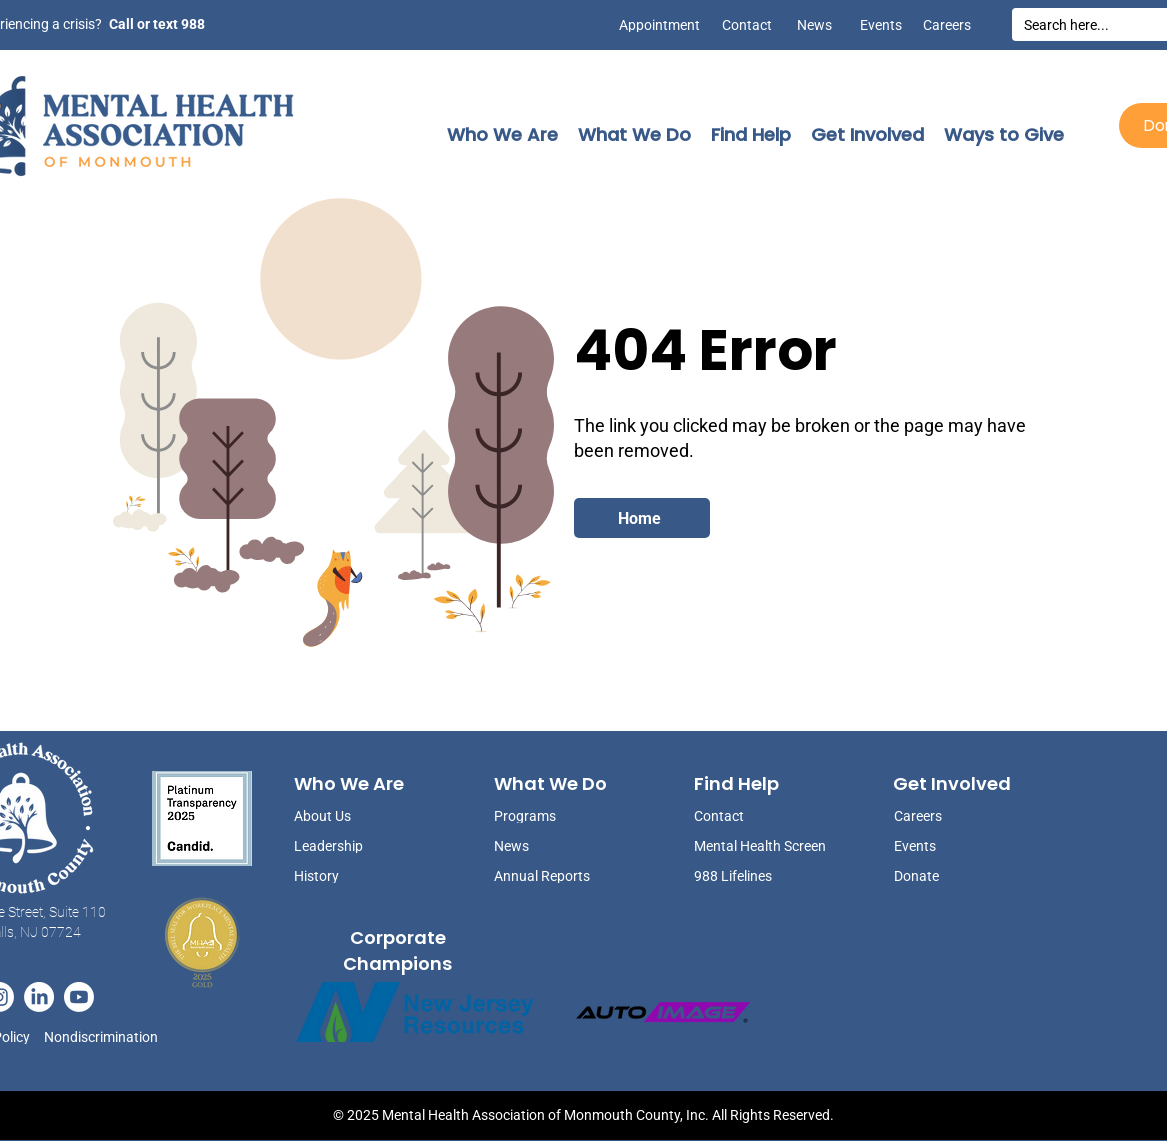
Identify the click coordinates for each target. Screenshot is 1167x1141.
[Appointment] (655, 25)
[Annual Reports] (544, 875)
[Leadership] (344, 845)
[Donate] (944, 875)
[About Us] (344, 815)
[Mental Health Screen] (762, 845)
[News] (807, 25)
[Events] (877, 25)
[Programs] (544, 815)
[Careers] (946, 25)
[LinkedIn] (39, 997)
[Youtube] (79, 997)
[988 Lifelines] (762, 875)
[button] (502, 134)
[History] (344, 875)
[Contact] (747, 25)
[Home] (642, 518)
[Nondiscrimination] (106, 1037)
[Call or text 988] (155, 24)
